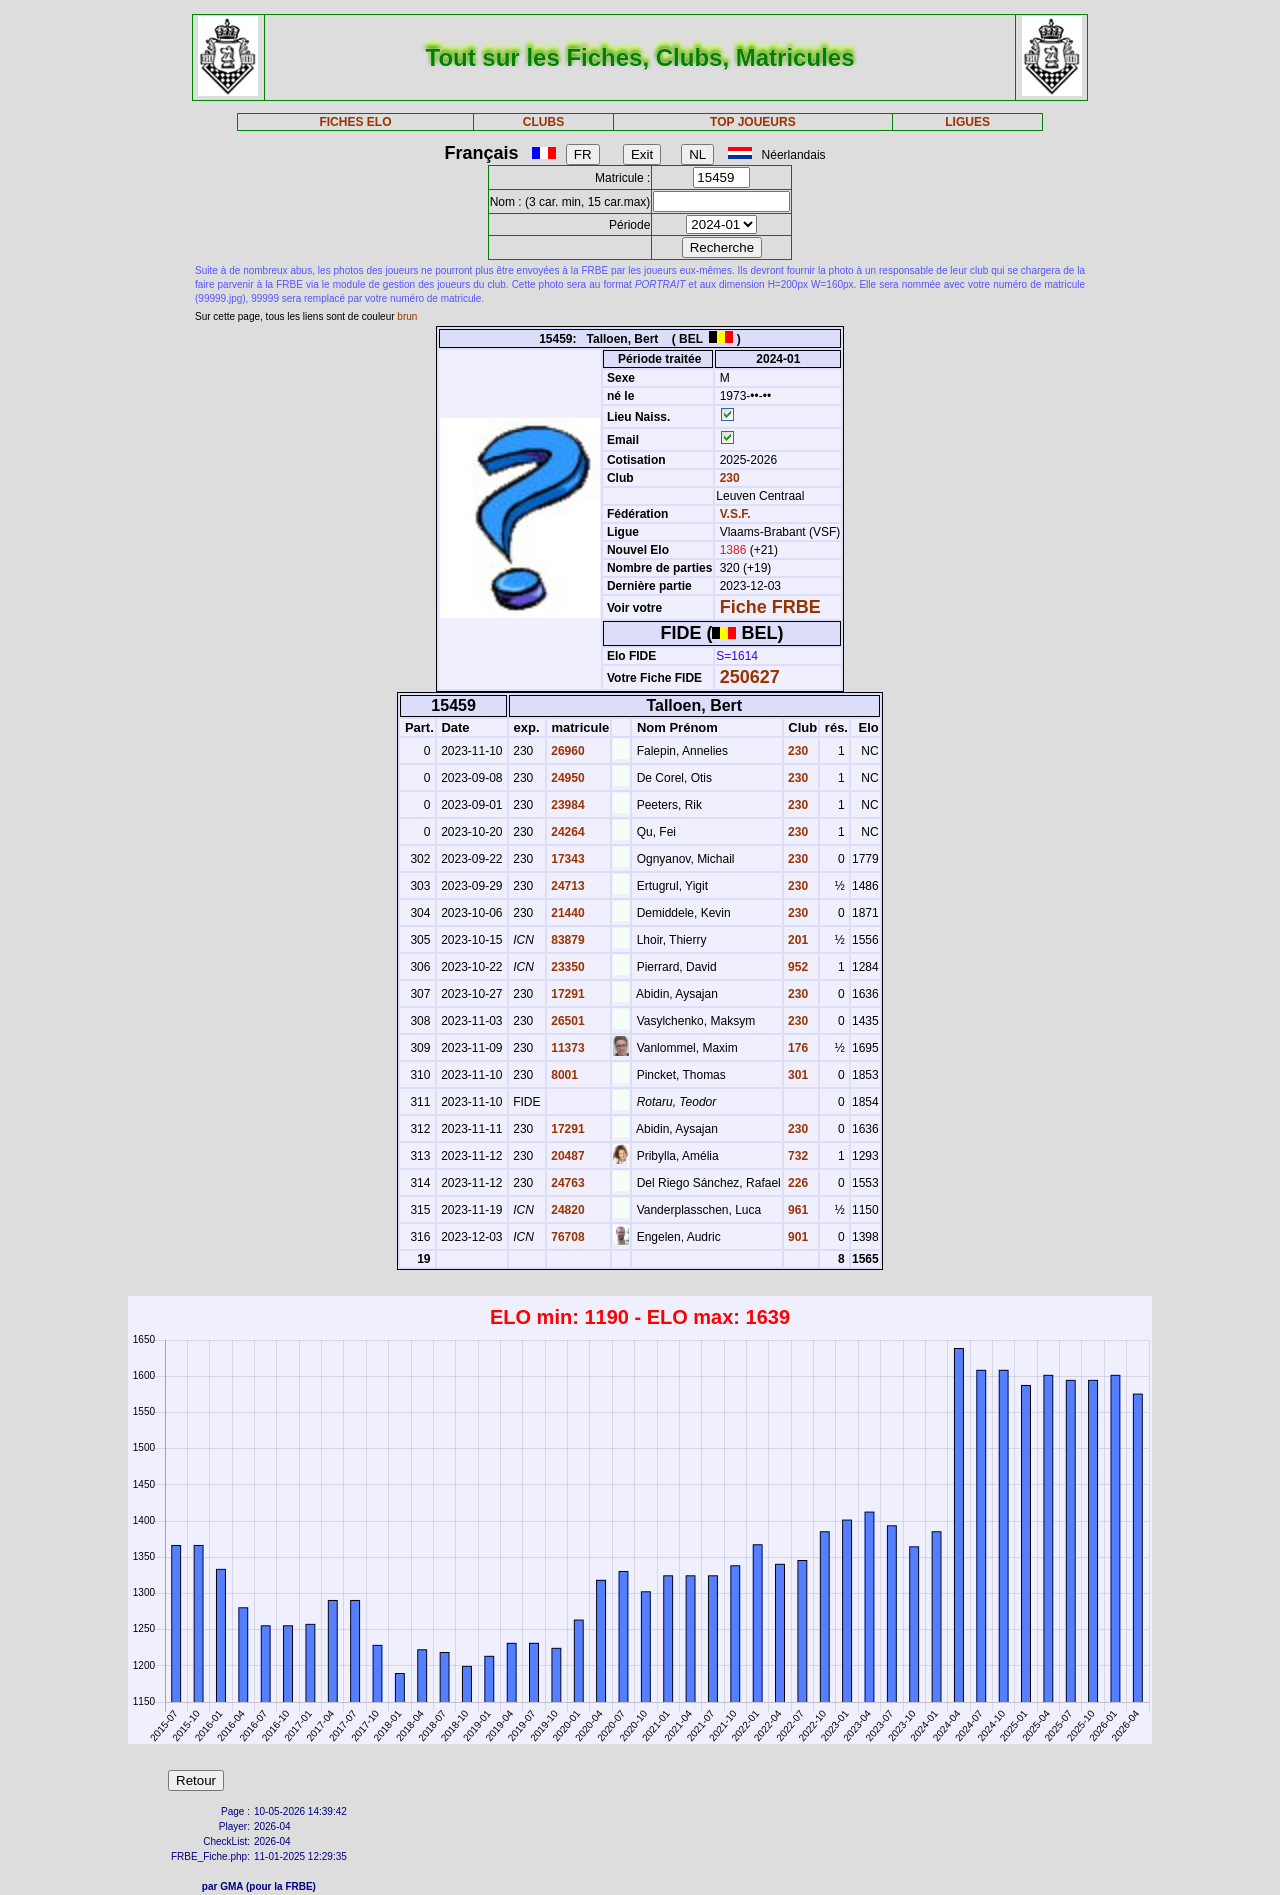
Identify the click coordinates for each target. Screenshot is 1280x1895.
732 (796, 1156)
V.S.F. (735, 514)
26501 (566, 1021)
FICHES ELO (355, 122)
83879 (566, 940)
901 (796, 1237)
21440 (566, 913)
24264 (566, 832)
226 (796, 1183)
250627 (750, 677)
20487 (566, 1156)
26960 (566, 751)
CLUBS (543, 122)
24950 (566, 778)
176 (796, 1048)
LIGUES (967, 122)
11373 (566, 1048)
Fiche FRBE (770, 607)
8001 (563, 1075)
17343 (566, 859)
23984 (566, 805)
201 (796, 940)
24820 (566, 1210)
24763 (566, 1183)
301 (796, 1075)
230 (727, 478)
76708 (566, 1237)
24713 (566, 886)
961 (796, 1210)
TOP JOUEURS (753, 122)
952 (796, 967)
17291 (566, 994)
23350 (566, 967)
